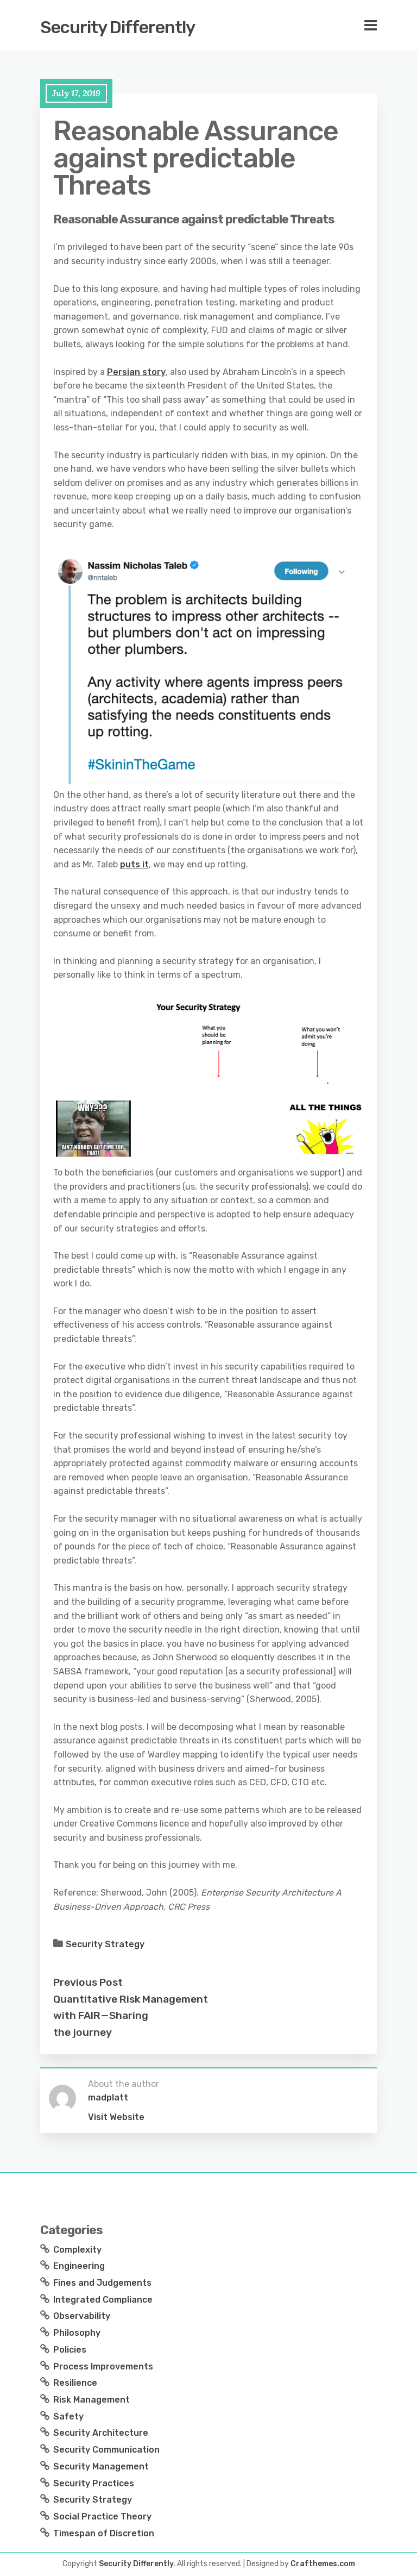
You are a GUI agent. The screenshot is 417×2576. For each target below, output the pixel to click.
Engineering (79, 2266)
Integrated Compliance (103, 2299)
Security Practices (93, 2483)
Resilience (75, 2383)
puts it (134, 864)
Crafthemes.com (322, 2563)
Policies (69, 2349)
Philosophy (76, 2333)
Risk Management (91, 2399)
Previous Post (88, 1982)
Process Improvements (103, 2366)
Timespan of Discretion (103, 2533)
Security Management (101, 2466)
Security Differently (117, 27)
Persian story (136, 372)
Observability (81, 2316)
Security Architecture (100, 2433)
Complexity (77, 2249)
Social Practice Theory (102, 2516)
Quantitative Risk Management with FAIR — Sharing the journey (130, 2016)
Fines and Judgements (102, 2283)
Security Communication (106, 2449)
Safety (68, 2416)
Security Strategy (105, 1944)
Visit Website (116, 2117)
